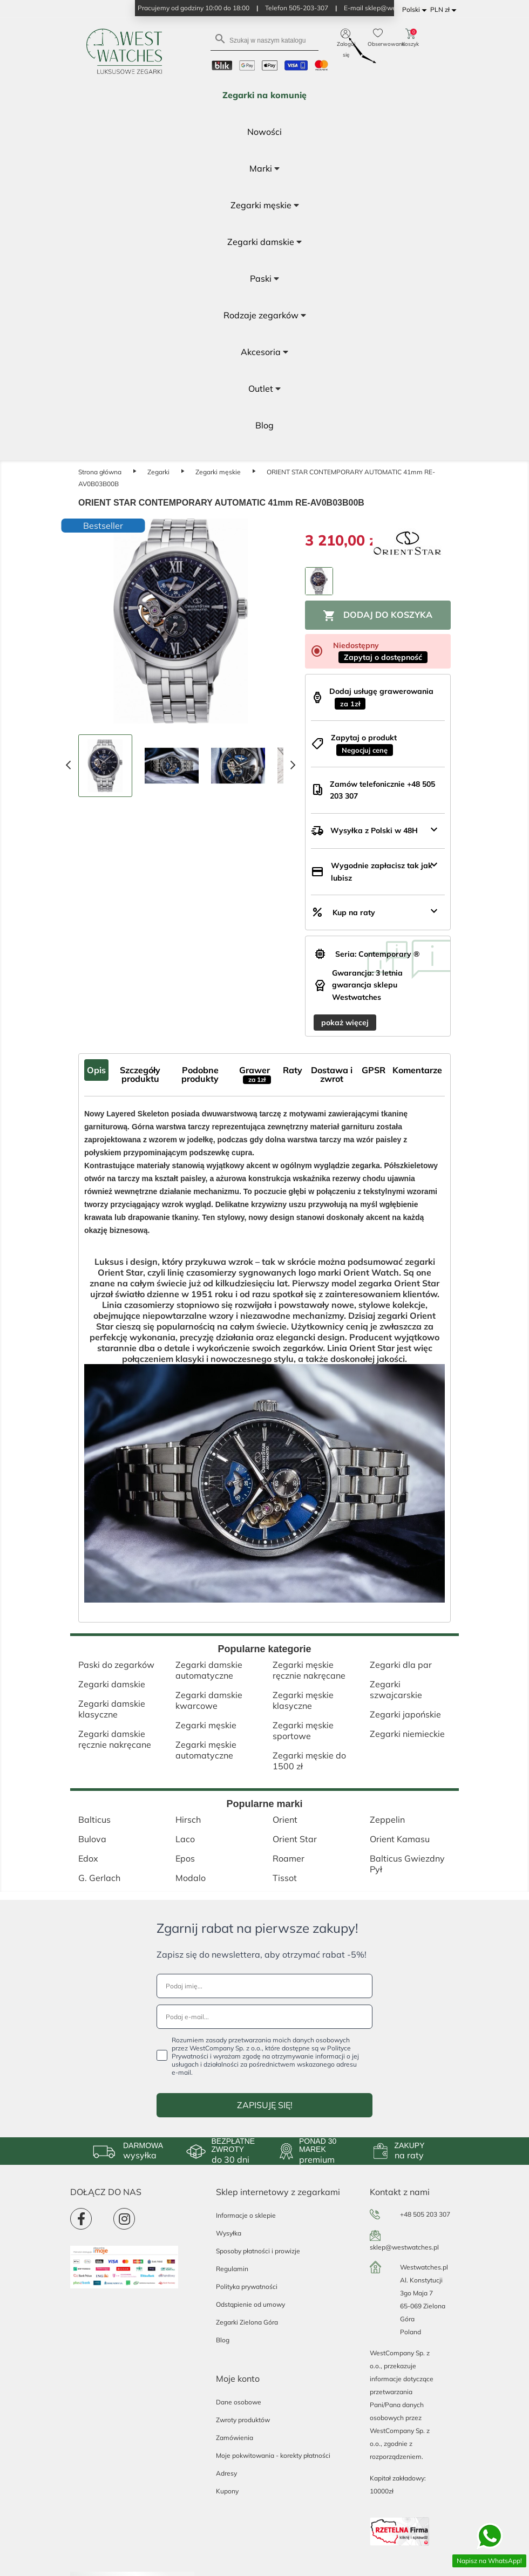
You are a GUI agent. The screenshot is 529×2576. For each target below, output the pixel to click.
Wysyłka (228, 2233)
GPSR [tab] (373, 1070)
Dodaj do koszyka (377, 615)
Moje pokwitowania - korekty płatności (273, 2455)
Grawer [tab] (255, 1074)
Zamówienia (234, 2438)
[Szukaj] (264, 40)
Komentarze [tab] (417, 1070)
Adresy (226, 2473)
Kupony (227, 2491)
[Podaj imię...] (264, 1986)
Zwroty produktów (243, 2420)
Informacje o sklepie (246, 2215)
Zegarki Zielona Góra (247, 2322)
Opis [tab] (96, 1070)
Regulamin (232, 2269)
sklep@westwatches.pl (404, 2247)
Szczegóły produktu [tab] (140, 1074)
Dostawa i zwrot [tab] (331, 1074)
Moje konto (238, 2378)
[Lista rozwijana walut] (445, 10)
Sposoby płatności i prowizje (258, 2251)
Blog (222, 2340)
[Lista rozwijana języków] (416, 10)
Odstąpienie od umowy (250, 2304)
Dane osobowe (238, 2402)
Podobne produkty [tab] (200, 1074)
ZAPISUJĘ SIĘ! (265, 2105)
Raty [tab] (292, 1070)
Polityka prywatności (246, 2286)
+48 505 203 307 (425, 2214)
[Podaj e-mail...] (264, 2017)
